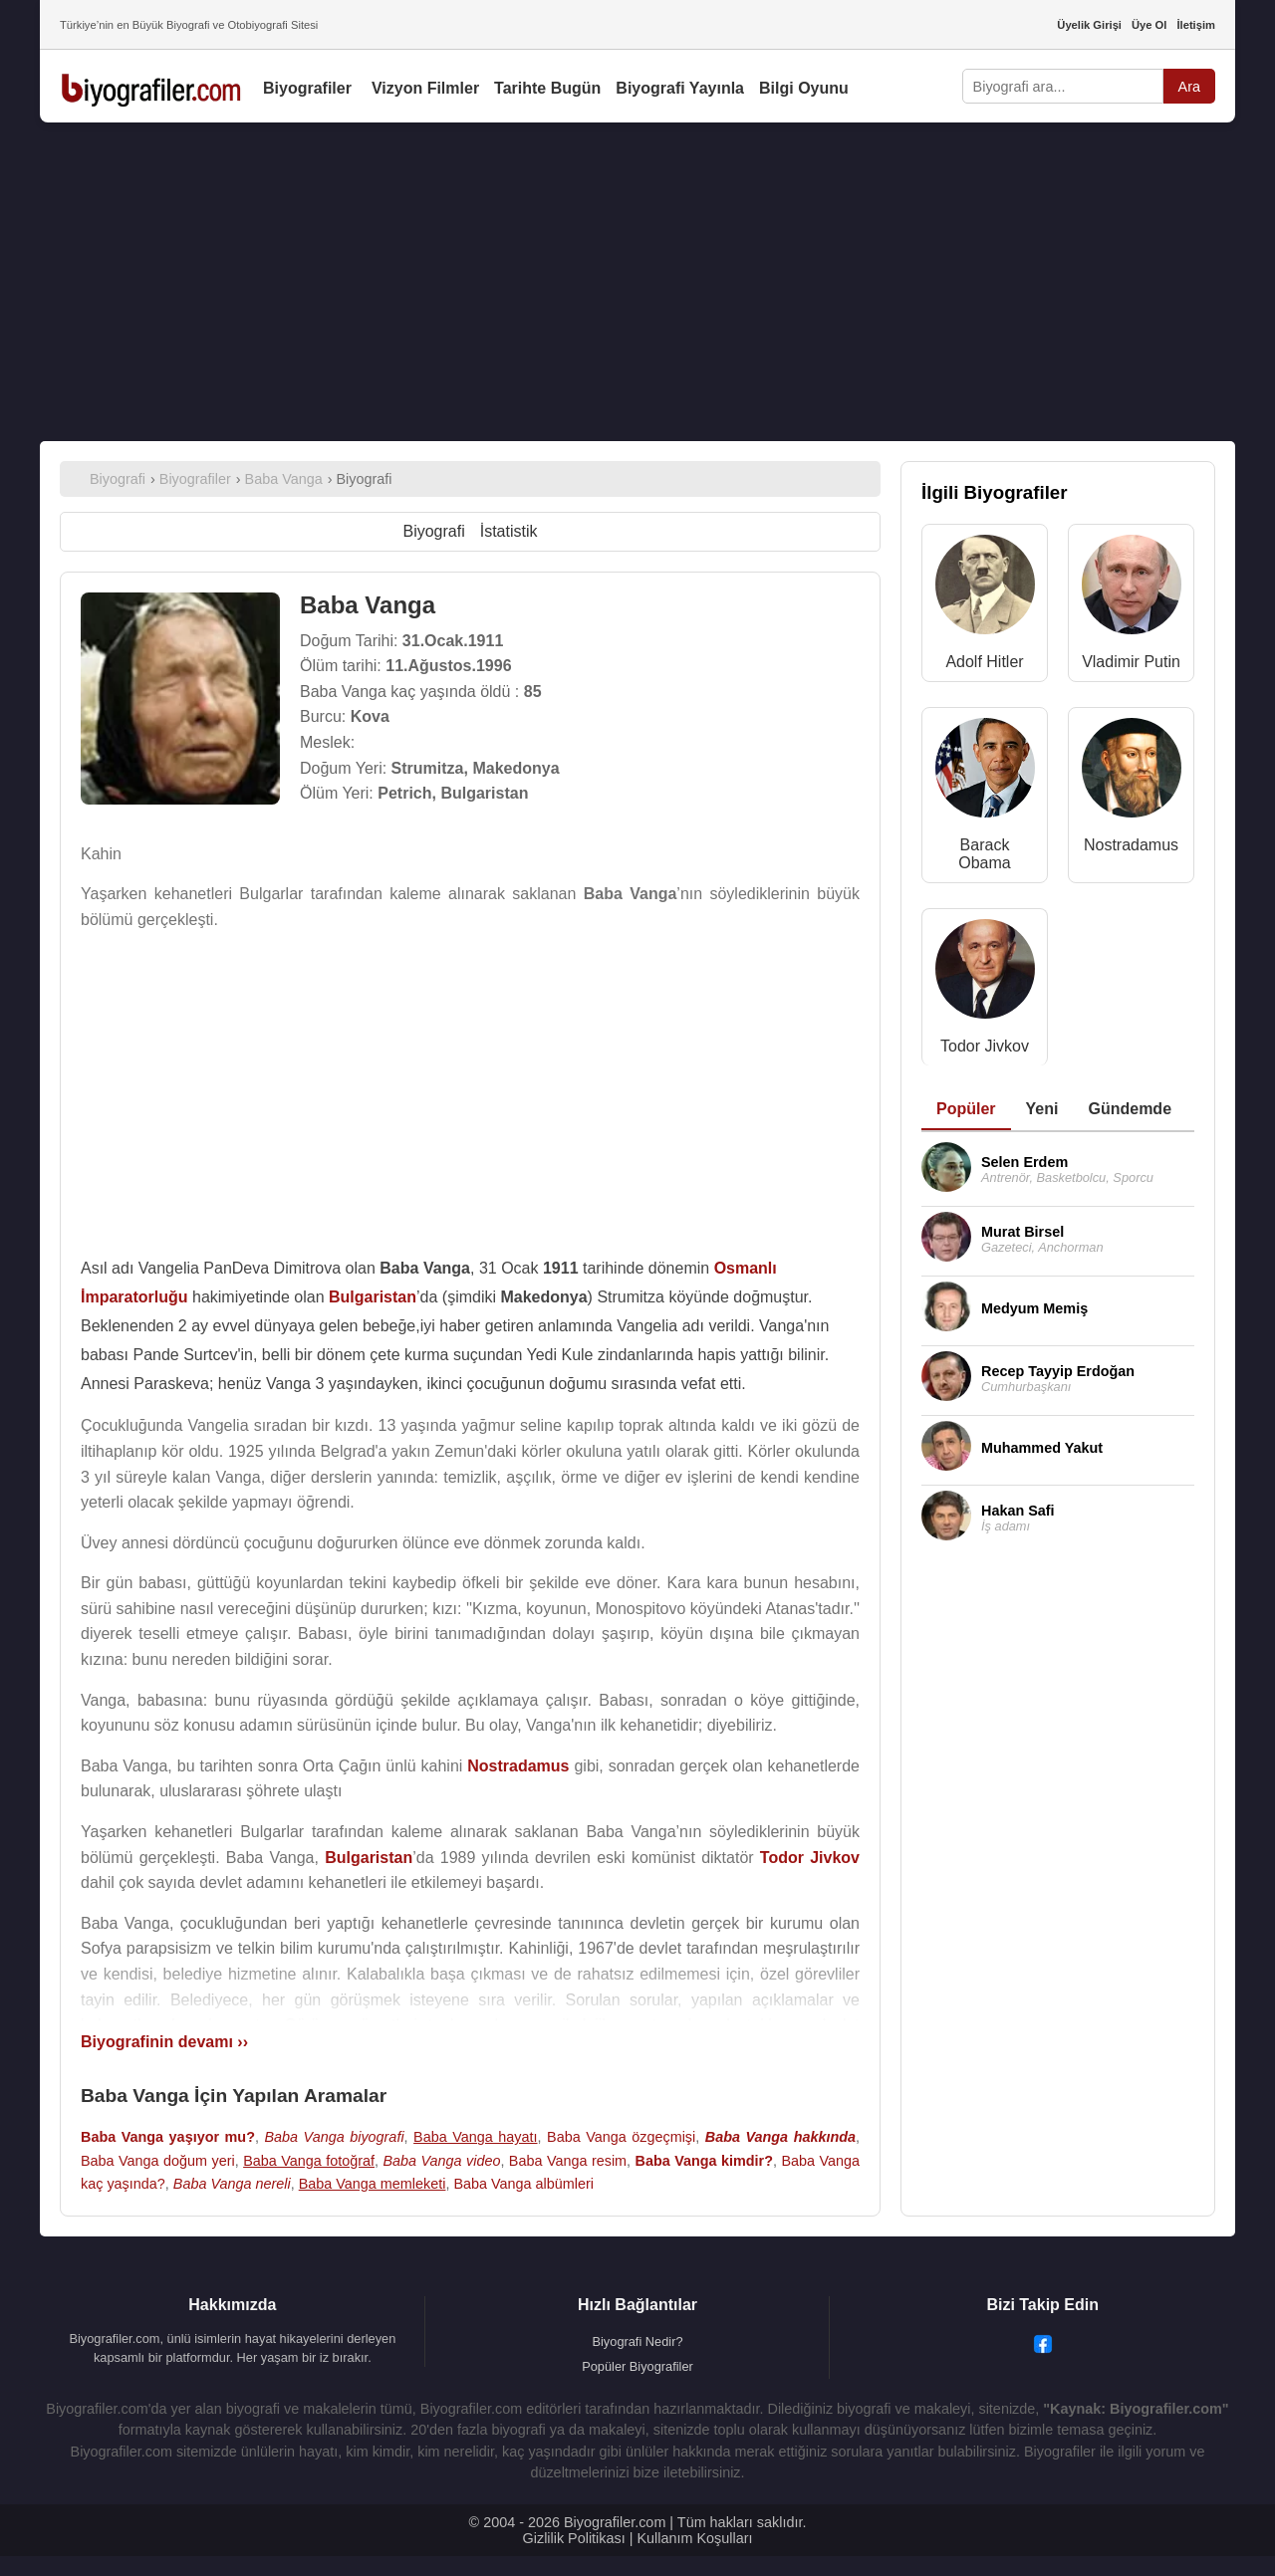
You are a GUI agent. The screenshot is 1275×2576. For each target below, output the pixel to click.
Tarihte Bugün (547, 88)
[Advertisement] (637, 281)
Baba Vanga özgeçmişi (621, 2137)
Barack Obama (984, 853)
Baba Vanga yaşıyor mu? (168, 2137)
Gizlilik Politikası (574, 2538)
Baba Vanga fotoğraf (309, 2161)
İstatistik (509, 531)
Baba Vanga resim (568, 2161)
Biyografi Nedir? (637, 2341)
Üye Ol (1149, 25)
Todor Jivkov (984, 1046)
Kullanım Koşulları (694, 2538)
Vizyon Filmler (425, 88)
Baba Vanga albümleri (523, 2184)
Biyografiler (307, 88)
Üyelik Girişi (1089, 25)
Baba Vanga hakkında (780, 2137)
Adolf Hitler (984, 661)
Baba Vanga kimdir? (704, 2161)
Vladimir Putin (1131, 661)
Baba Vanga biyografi (333, 2137)
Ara (1189, 87)
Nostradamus (1131, 844)
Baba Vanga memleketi (372, 2184)
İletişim (1195, 25)
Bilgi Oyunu (804, 88)
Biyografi (433, 531)
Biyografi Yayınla (680, 88)
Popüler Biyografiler (637, 2366)
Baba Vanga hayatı (475, 2137)
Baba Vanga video (441, 2161)
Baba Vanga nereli (232, 2184)
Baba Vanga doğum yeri (158, 2161)
